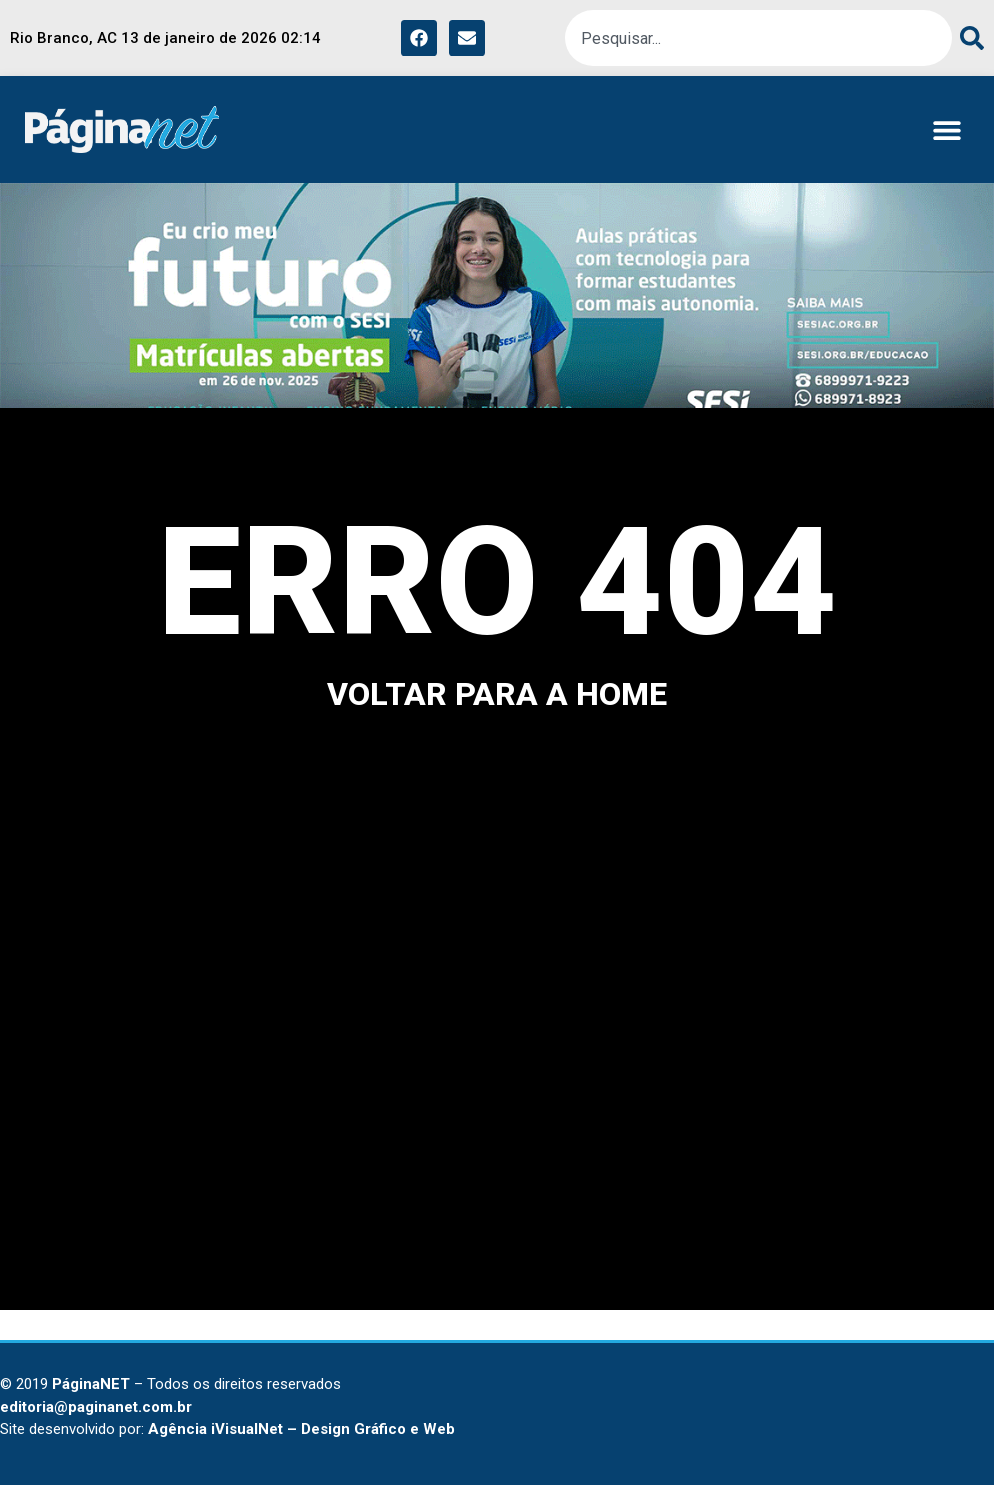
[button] (946, 129)
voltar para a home (497, 694)
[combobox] (758, 38)
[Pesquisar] (968, 38)
